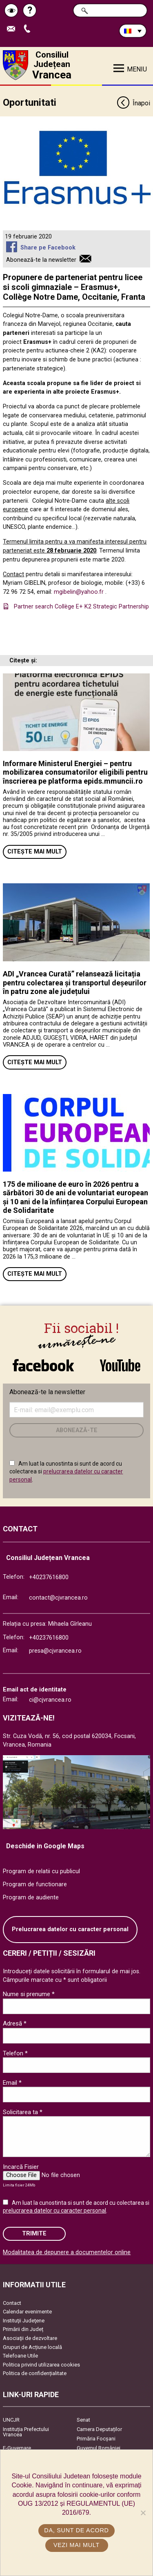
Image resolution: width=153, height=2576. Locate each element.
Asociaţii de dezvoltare (30, 2338)
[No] (143, 2513)
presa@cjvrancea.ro (55, 1650)
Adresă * (15, 2023)
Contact (12, 2303)
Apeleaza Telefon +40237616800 (29, 29)
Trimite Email (13, 29)
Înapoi (133, 103)
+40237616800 (49, 1577)
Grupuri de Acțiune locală (32, 2347)
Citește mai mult (34, 851)
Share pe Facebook (47, 247)
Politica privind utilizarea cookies (41, 2365)
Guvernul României (98, 2448)
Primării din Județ (23, 2329)
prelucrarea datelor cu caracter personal (54, 2210)
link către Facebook (43, 1365)
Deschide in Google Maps (45, 1846)
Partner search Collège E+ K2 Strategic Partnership (81, 606)
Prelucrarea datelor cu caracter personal (70, 1929)
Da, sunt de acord (76, 2530)
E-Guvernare (17, 2448)
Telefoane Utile (20, 2356)
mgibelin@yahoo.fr (79, 591)
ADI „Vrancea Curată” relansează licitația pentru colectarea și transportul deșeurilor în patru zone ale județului (74, 982)
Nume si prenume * (29, 1994)
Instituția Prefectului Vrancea (26, 2432)
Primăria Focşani (96, 2439)
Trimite (34, 2233)
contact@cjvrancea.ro (58, 1597)
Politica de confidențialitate (35, 2373)
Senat (83, 2420)
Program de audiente (31, 1897)
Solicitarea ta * (22, 2112)
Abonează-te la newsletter (41, 259)
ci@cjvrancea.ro (50, 1699)
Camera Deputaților (99, 2429)
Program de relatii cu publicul (41, 1871)
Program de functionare (35, 1884)
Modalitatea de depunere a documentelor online (67, 2252)
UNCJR (11, 2420)
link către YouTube (120, 1365)
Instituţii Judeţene (23, 2321)
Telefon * (15, 2053)
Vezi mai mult (76, 2545)
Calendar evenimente (27, 2312)
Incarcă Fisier (21, 2166)
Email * (12, 2082)
